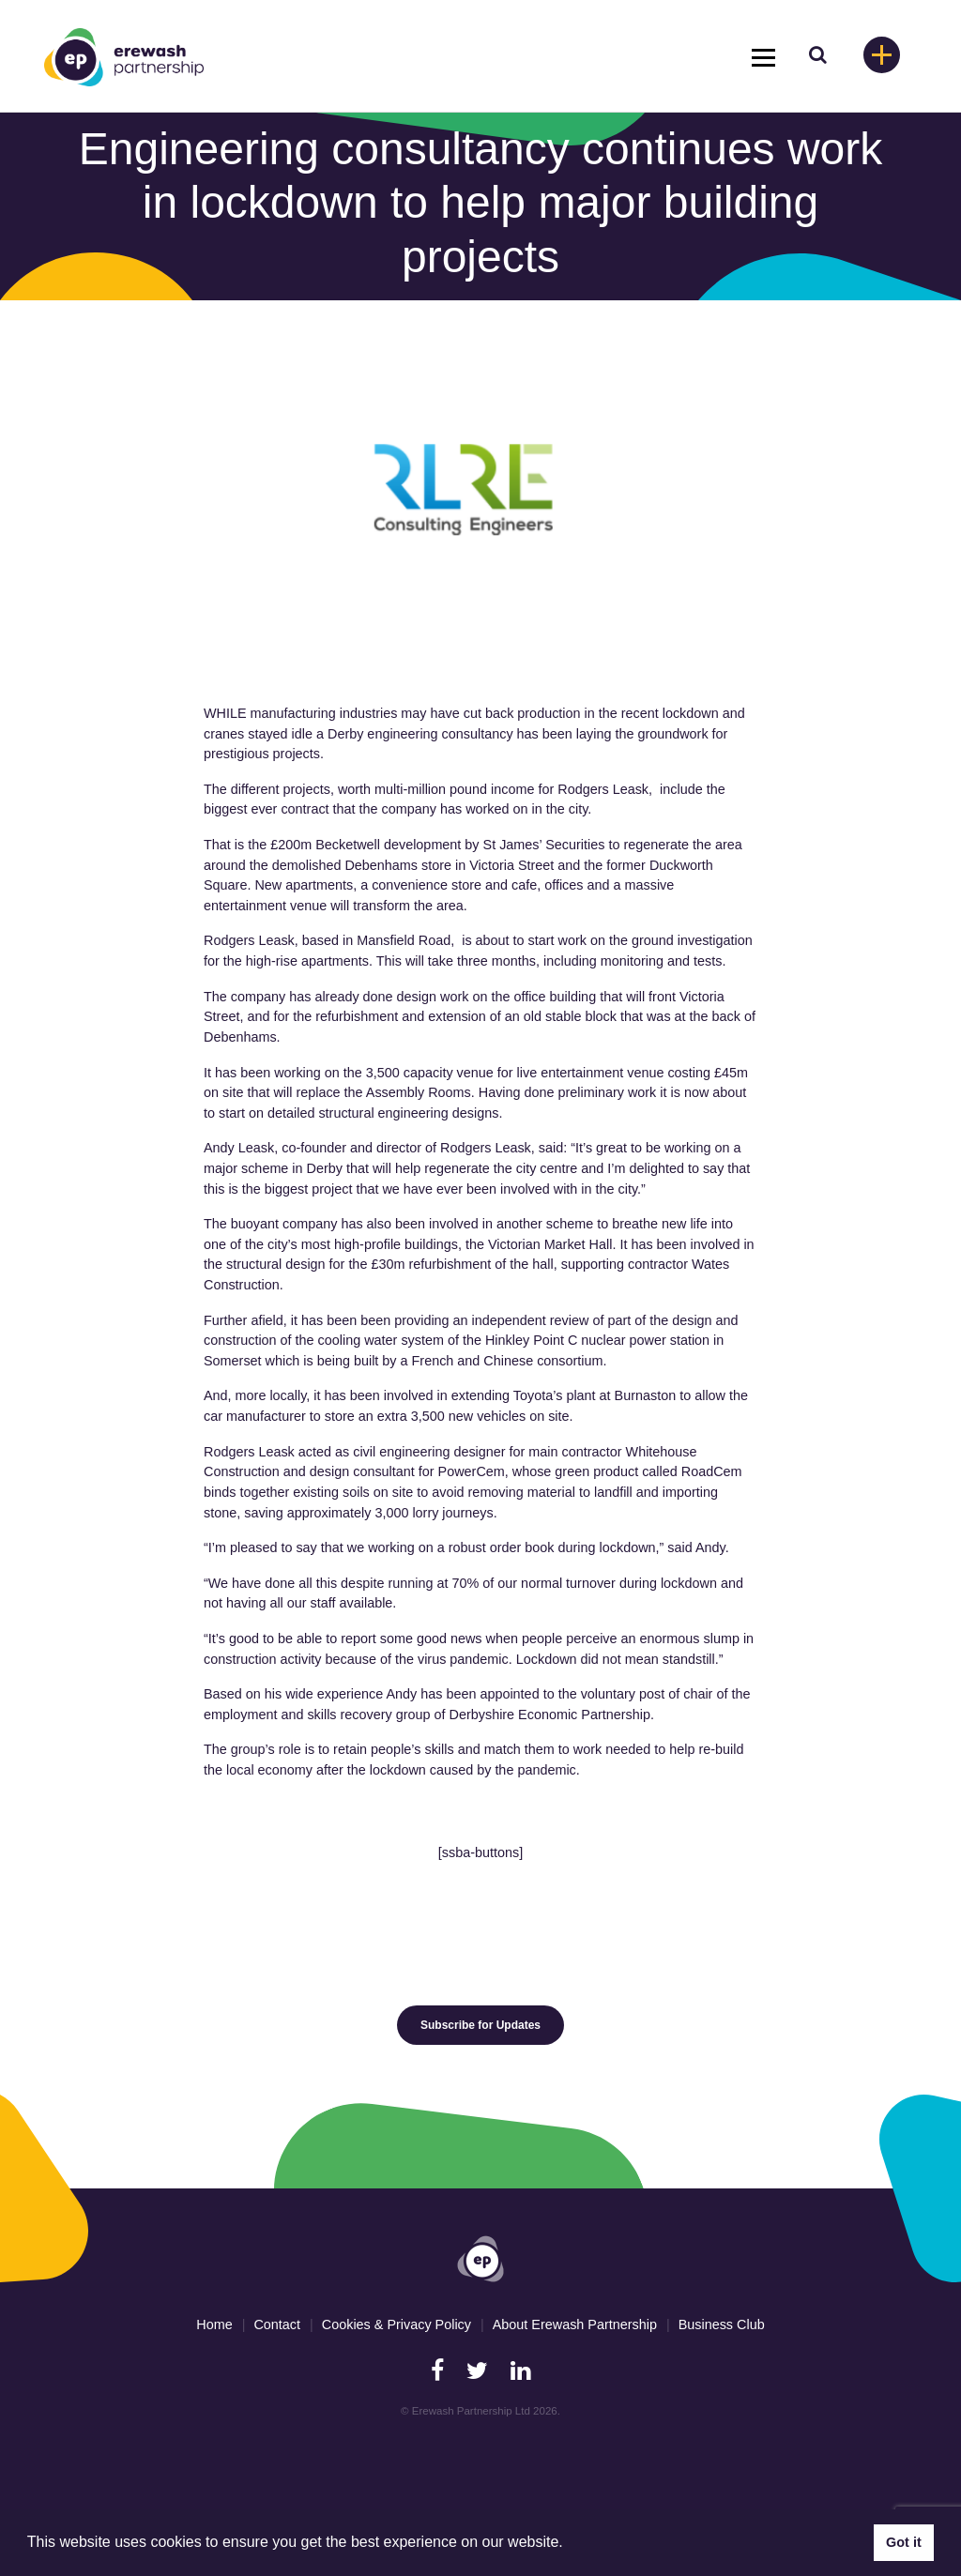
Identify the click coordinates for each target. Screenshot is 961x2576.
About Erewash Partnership (575, 2324)
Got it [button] (904, 2542)
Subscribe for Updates (480, 2025)
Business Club (722, 2324)
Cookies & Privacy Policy (396, 2324)
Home (214, 2324)
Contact (276, 2324)
